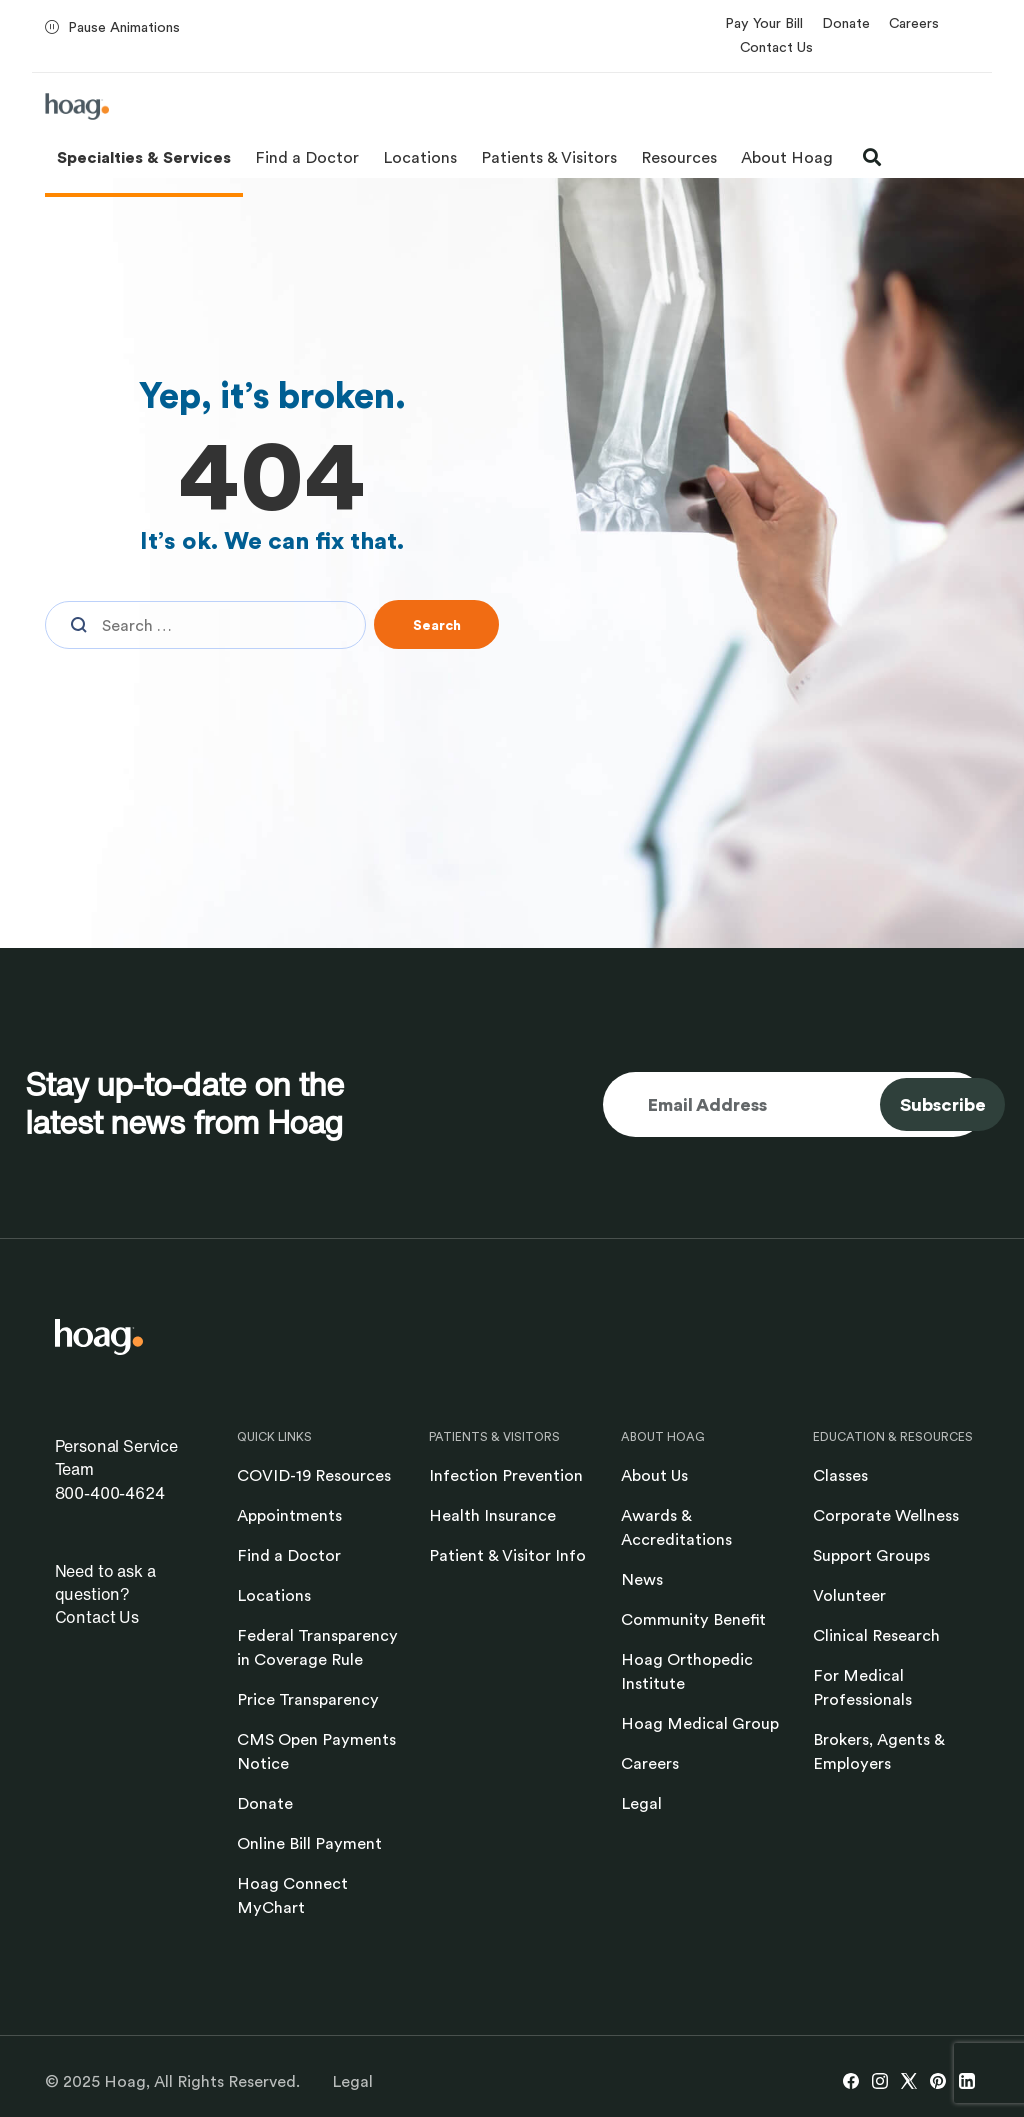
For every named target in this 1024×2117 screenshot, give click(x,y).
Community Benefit (693, 1619)
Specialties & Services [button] (144, 156)
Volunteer (849, 1595)
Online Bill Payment (309, 1843)
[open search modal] (872, 157)
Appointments (289, 1515)
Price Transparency (308, 1699)
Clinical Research (876, 1635)
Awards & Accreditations (676, 1527)
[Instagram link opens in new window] (880, 2081)
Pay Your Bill (764, 22)
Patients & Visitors (549, 157)
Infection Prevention (506, 1475)
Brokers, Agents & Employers (879, 1751)
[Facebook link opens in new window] (851, 2081)
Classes (840, 1475)
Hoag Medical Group (700, 1723)
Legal (641, 1803)
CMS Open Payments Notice (316, 1751)
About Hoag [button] (787, 157)
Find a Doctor (307, 157)
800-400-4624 (110, 1493)
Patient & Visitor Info (507, 1555)
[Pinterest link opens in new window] (938, 2081)
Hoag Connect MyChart (292, 1895)
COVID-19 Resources (314, 1475)
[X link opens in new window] (909, 2081)
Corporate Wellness (886, 1515)
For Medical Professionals (862, 1687)
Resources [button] (679, 157)
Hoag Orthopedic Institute (687, 1671)
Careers (914, 22)
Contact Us (776, 46)
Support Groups (871, 1555)
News (642, 1579)
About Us (654, 1475)
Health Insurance (492, 1515)
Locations (420, 157)
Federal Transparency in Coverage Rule (317, 1647)
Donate (846, 22)
